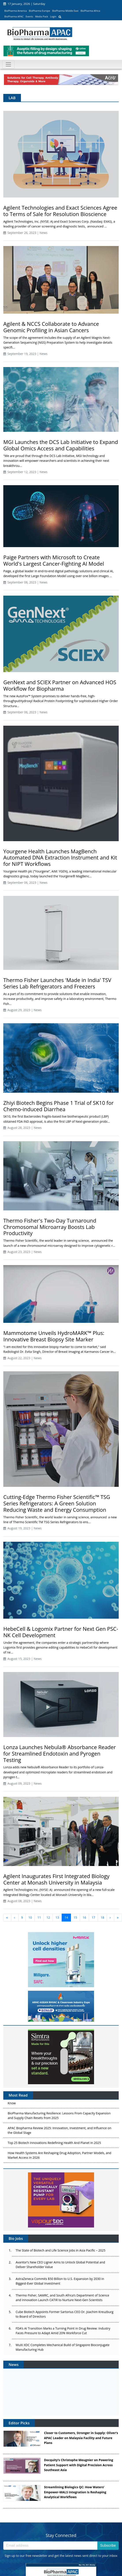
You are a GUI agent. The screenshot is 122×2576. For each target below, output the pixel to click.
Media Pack (41, 16)
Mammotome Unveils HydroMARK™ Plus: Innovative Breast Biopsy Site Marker (53, 1336)
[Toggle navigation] (8, 64)
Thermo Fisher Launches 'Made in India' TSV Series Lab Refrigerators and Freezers (57, 983)
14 (66, 1917)
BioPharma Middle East (65, 10)
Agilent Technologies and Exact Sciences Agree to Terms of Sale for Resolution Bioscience (60, 211)
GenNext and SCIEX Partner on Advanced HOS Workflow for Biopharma (59, 685)
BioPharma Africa (90, 10)
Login (53, 16)
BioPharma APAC (14, 16)
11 (39, 1917)
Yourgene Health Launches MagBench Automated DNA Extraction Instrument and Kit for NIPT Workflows (60, 858)
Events (29, 16)
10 (30, 1917)
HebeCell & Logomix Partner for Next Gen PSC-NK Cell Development (60, 1632)
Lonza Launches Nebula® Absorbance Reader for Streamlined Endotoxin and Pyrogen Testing (59, 1753)
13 (57, 1917)
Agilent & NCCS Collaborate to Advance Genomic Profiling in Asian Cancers (51, 327)
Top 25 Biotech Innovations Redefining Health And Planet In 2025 (54, 2144)
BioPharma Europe (39, 10)
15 (75, 1917)
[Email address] (50, 2545)
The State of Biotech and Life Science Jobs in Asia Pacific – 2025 (60, 2250)
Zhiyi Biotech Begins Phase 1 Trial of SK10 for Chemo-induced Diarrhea (58, 1106)
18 (102, 1917)
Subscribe (108, 2545)
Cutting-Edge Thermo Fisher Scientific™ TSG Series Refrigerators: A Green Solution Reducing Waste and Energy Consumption (56, 1503)
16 (84, 1917)
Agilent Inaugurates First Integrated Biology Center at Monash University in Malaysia (56, 1879)
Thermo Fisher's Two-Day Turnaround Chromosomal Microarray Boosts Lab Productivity (49, 1227)
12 (48, 1917)
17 (93, 1917)
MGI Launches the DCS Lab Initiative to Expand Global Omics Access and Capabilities (60, 445)
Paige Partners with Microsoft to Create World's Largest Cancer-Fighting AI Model (53, 560)
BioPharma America (15, 10)
